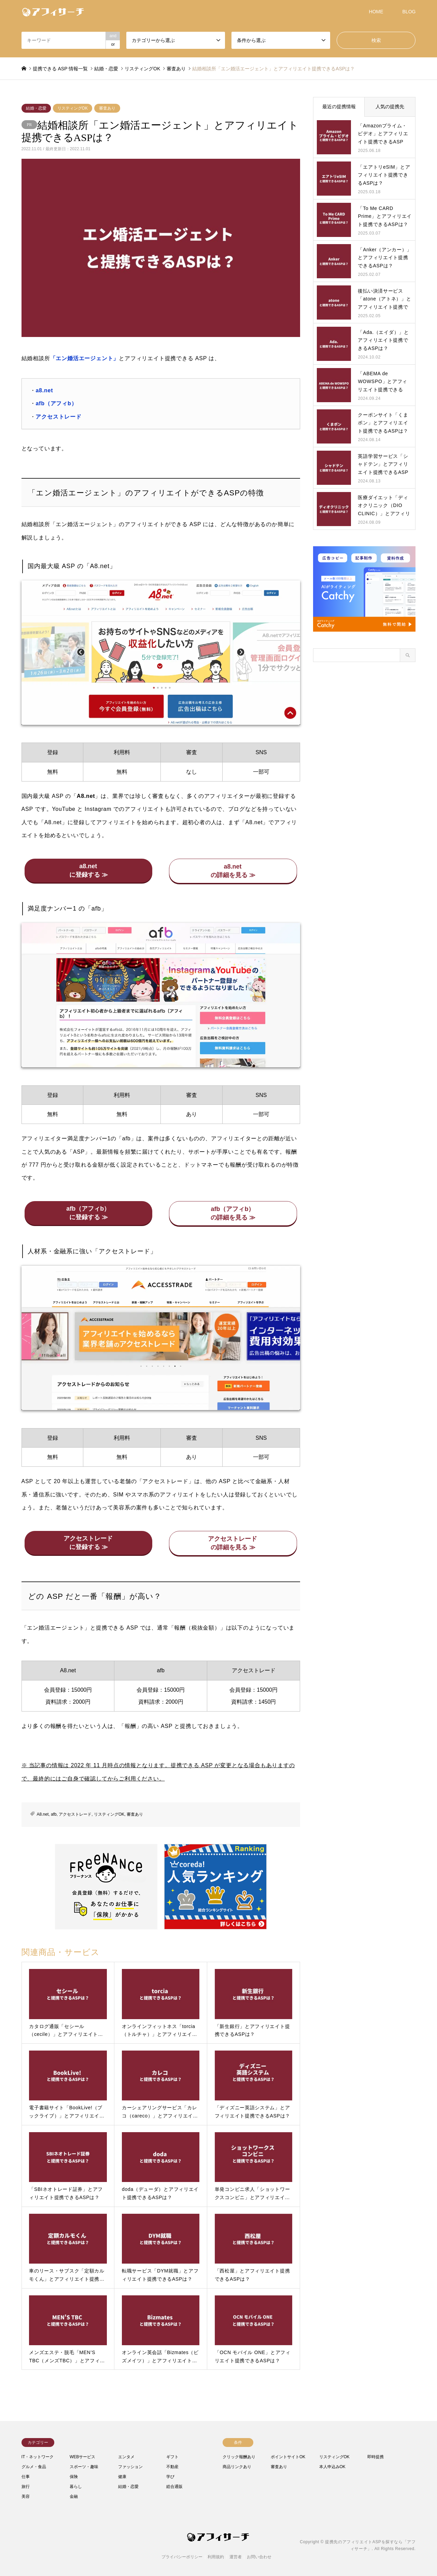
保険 (74, 2476)
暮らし (76, 2486)
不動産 (172, 2466)
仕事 (26, 2476)
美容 (26, 2496)
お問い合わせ (259, 2556)
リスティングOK (72, 108)
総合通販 (174, 2486)
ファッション (130, 2466)
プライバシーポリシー (181, 2556)
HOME (376, 11)
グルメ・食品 (34, 2466)
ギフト (172, 2456)
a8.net (44, 390)
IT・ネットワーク (38, 2456)
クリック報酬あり (239, 2456)
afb (54, 1814)
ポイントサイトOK (288, 2456)
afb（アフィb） (56, 403)
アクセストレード (58, 417)
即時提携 (375, 2456)
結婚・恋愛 (36, 108)
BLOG (409, 11)
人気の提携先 (390, 106)
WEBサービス (82, 2456)
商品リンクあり (237, 2466)
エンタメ (126, 2456)
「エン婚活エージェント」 (84, 358)
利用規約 (216, 2556)
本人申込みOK (332, 2466)
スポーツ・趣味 (84, 2466)
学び (170, 2476)
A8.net (43, 1814)
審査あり (107, 108)
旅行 (26, 2486)
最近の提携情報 (339, 106)
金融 (74, 2496)
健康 (122, 2476)
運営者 (235, 2556)
